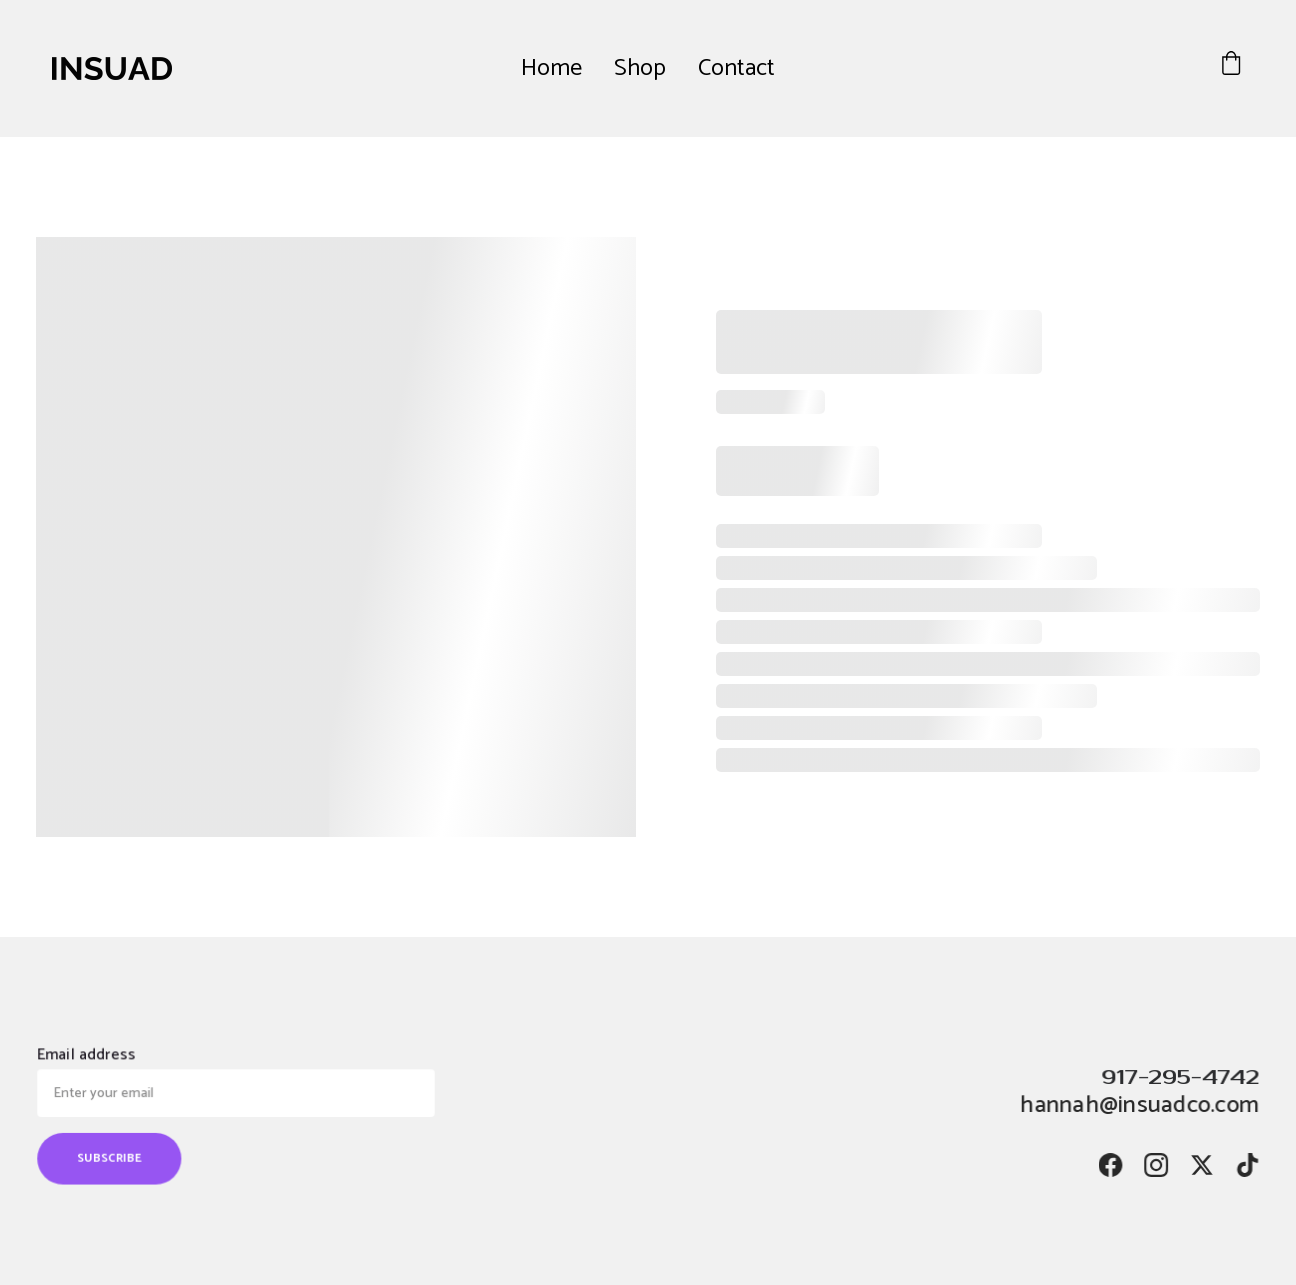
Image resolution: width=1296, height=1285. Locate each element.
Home (551, 68)
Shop (640, 68)
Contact (736, 68)
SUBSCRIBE (114, 1156)
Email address (91, 1057)
